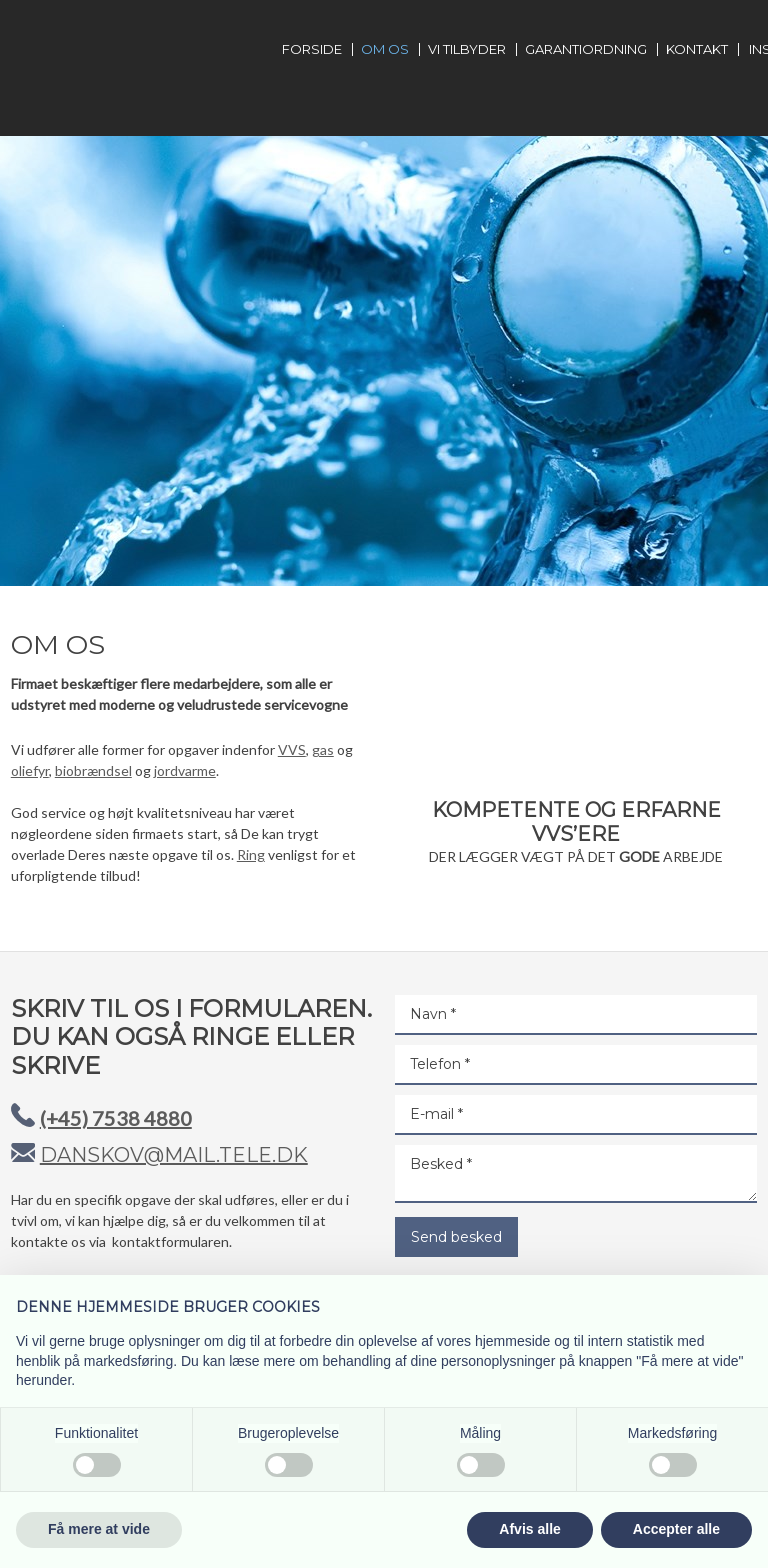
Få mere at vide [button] (99, 1529)
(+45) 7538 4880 (116, 1118)
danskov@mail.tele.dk (174, 1155)
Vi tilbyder (467, 49)
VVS (292, 749)
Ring (251, 854)
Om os (385, 49)
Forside (312, 49)
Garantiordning (586, 49)
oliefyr (30, 770)
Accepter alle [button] (676, 1529)
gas (323, 749)
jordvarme (185, 770)
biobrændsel (93, 770)
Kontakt (697, 49)
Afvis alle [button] (529, 1529)
